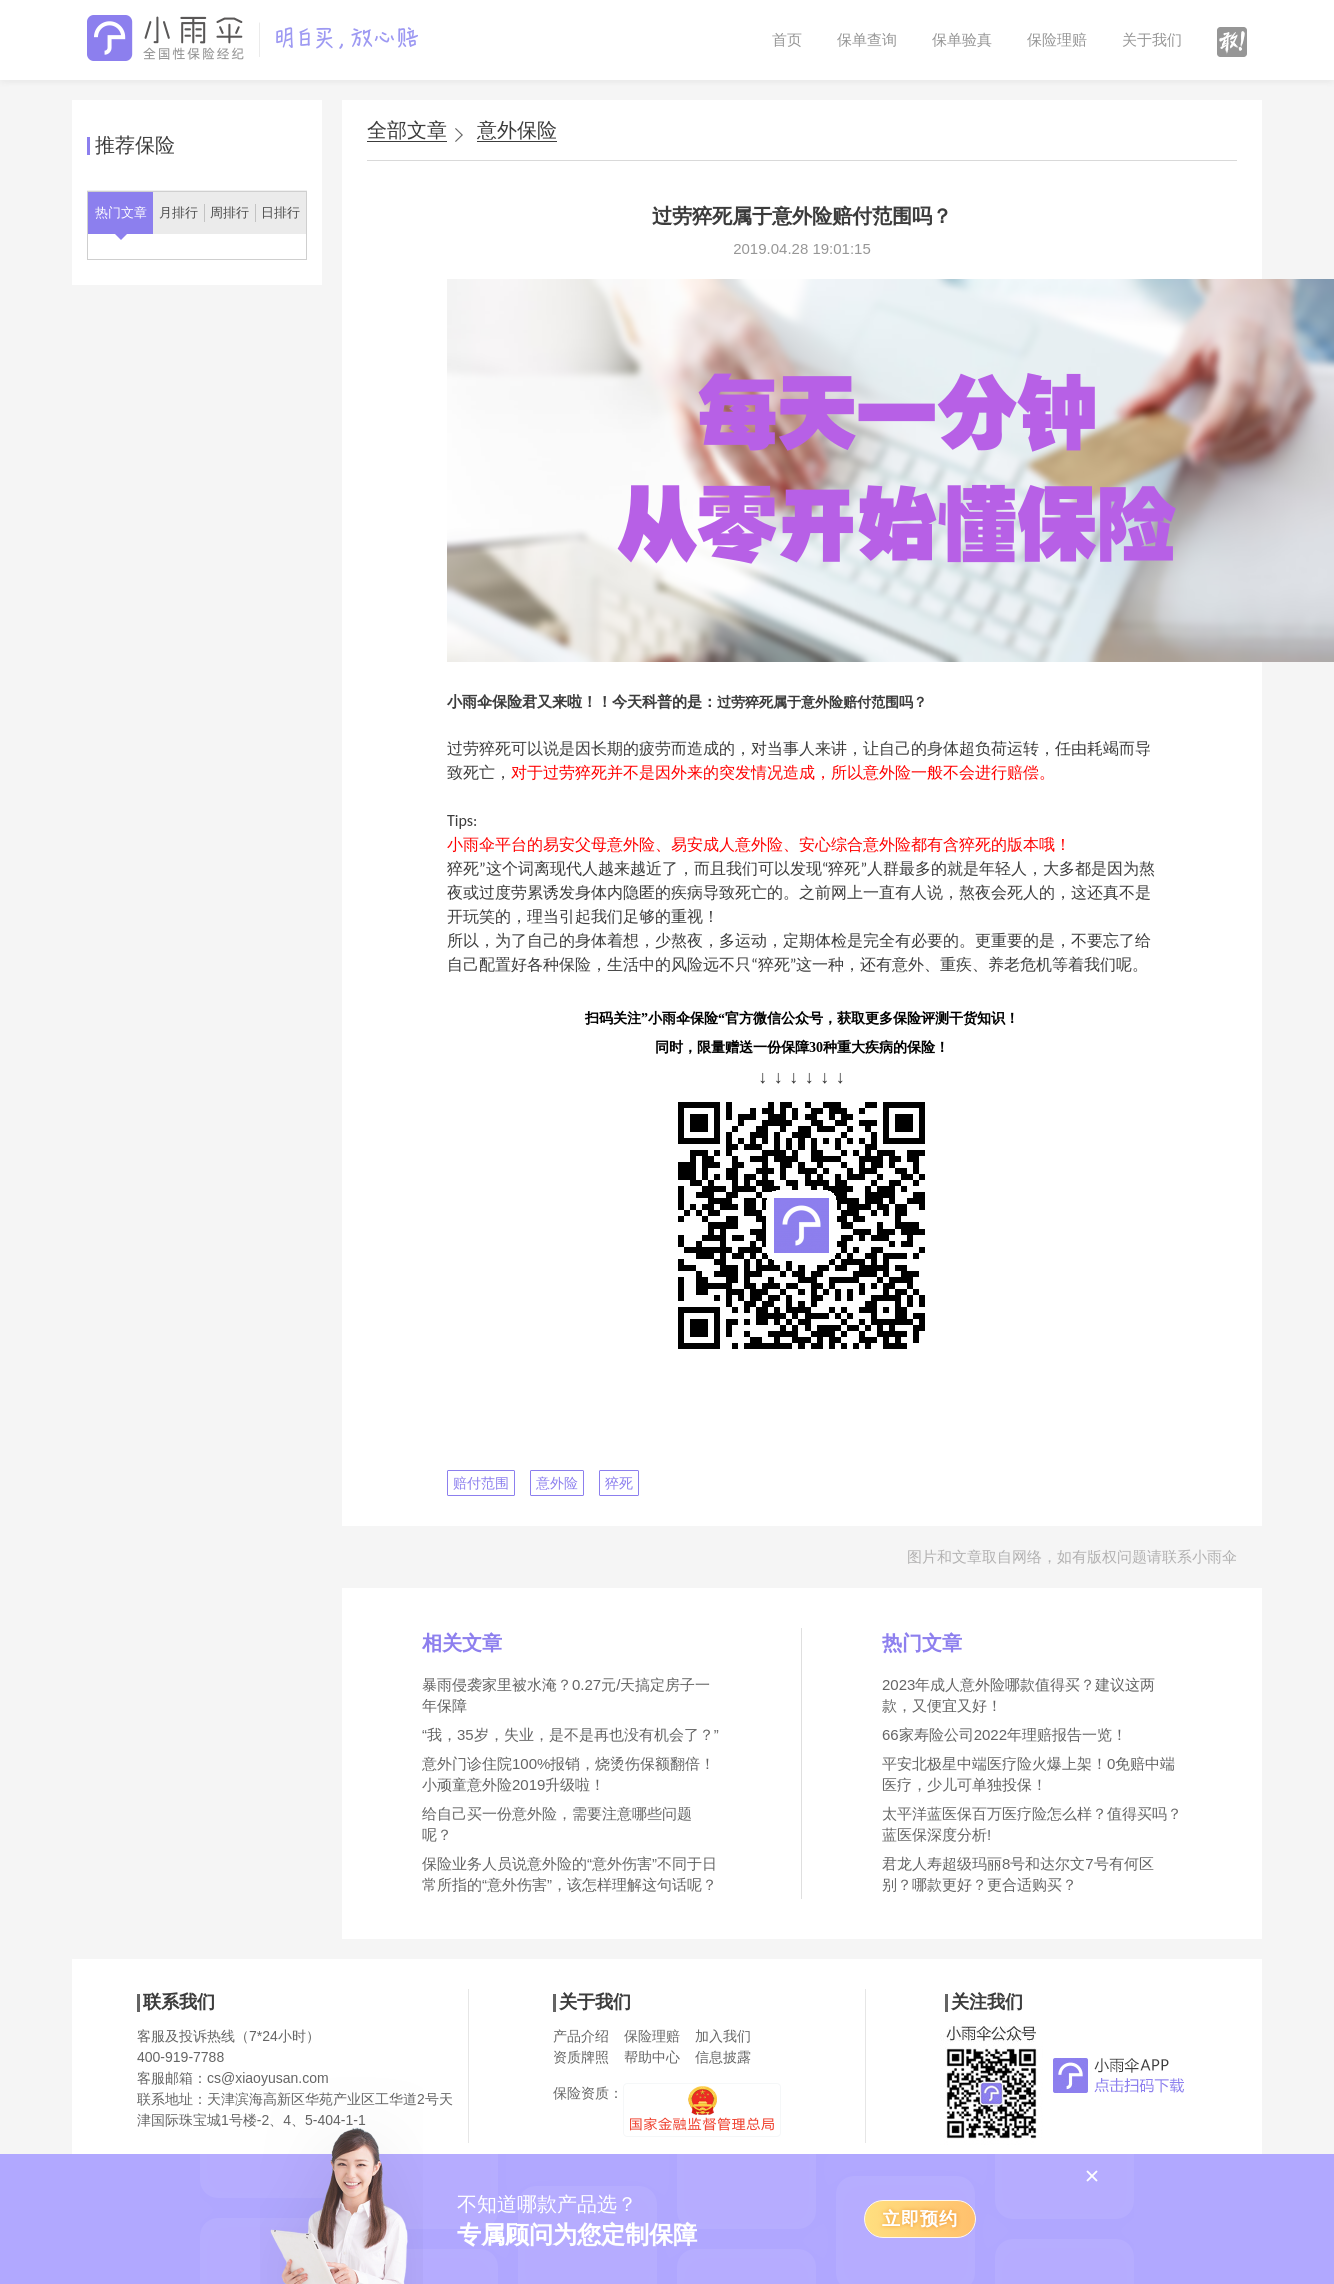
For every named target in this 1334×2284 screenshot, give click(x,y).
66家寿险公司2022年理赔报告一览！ (1004, 1734)
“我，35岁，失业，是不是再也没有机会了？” (570, 1734)
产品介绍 (581, 2036)
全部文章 (407, 130)
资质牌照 (581, 2057)
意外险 (557, 1483)
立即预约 (920, 2219)
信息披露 (723, 2057)
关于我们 (1152, 39)
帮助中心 (652, 2057)
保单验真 (962, 39)
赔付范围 (481, 1483)
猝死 (619, 1483)
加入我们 (723, 2036)
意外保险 (517, 130)
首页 (787, 39)
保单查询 (867, 39)
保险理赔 (1057, 39)
